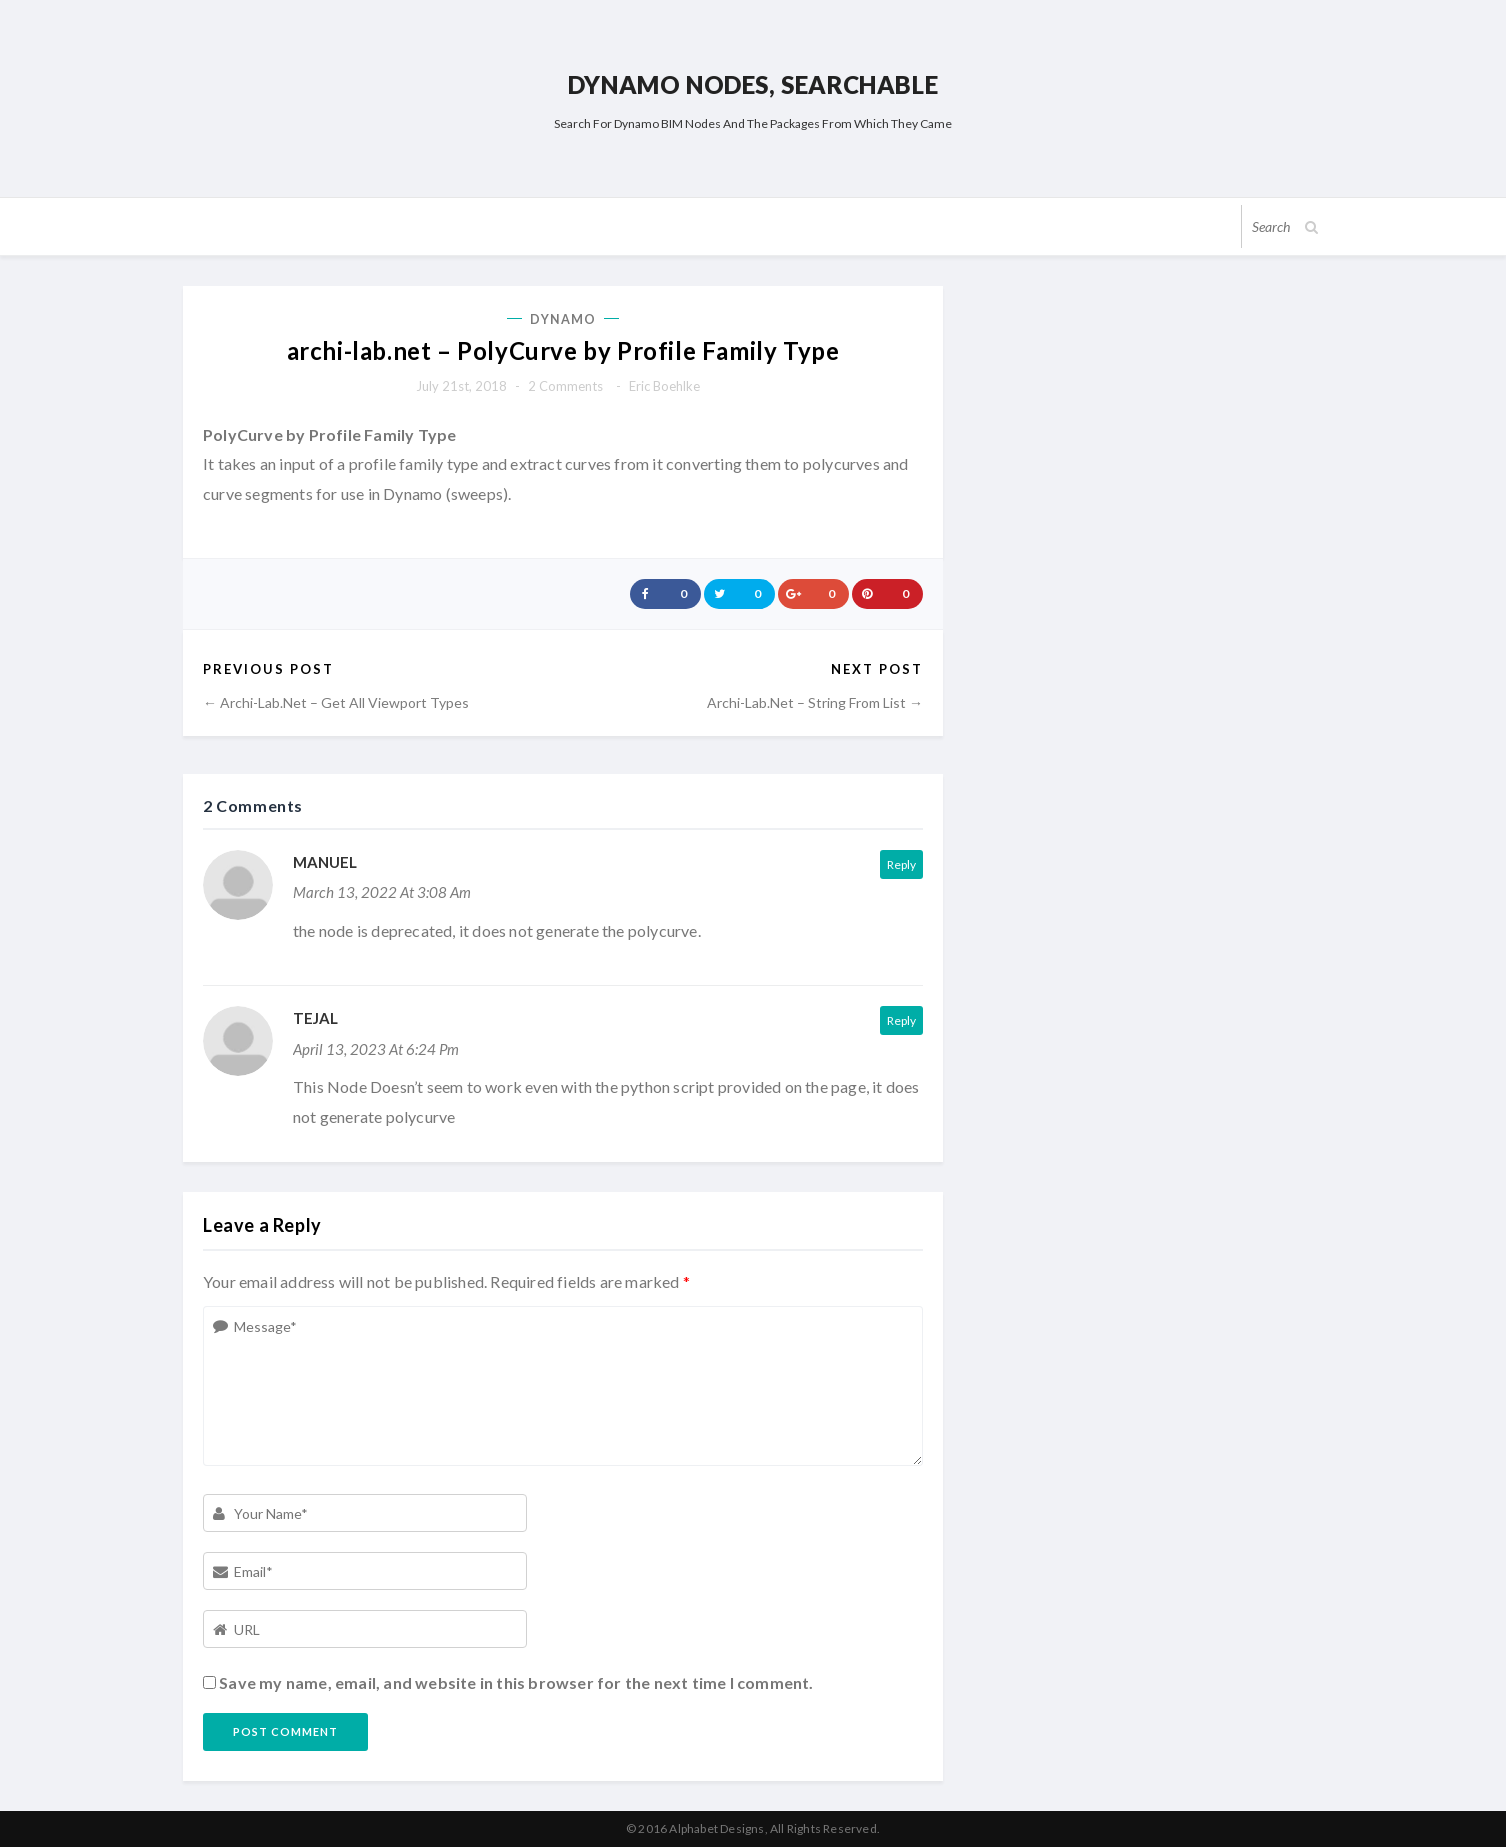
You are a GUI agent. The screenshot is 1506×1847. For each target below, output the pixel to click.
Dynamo (563, 319)
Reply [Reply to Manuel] (901, 864)
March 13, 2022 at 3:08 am (382, 892)
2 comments (565, 386)
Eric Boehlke (664, 386)
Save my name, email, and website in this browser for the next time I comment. (516, 1682)
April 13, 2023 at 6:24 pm (376, 1049)
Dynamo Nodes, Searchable (753, 84)
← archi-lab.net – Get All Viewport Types (336, 702)
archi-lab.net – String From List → (815, 702)
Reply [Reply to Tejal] (901, 1020)
